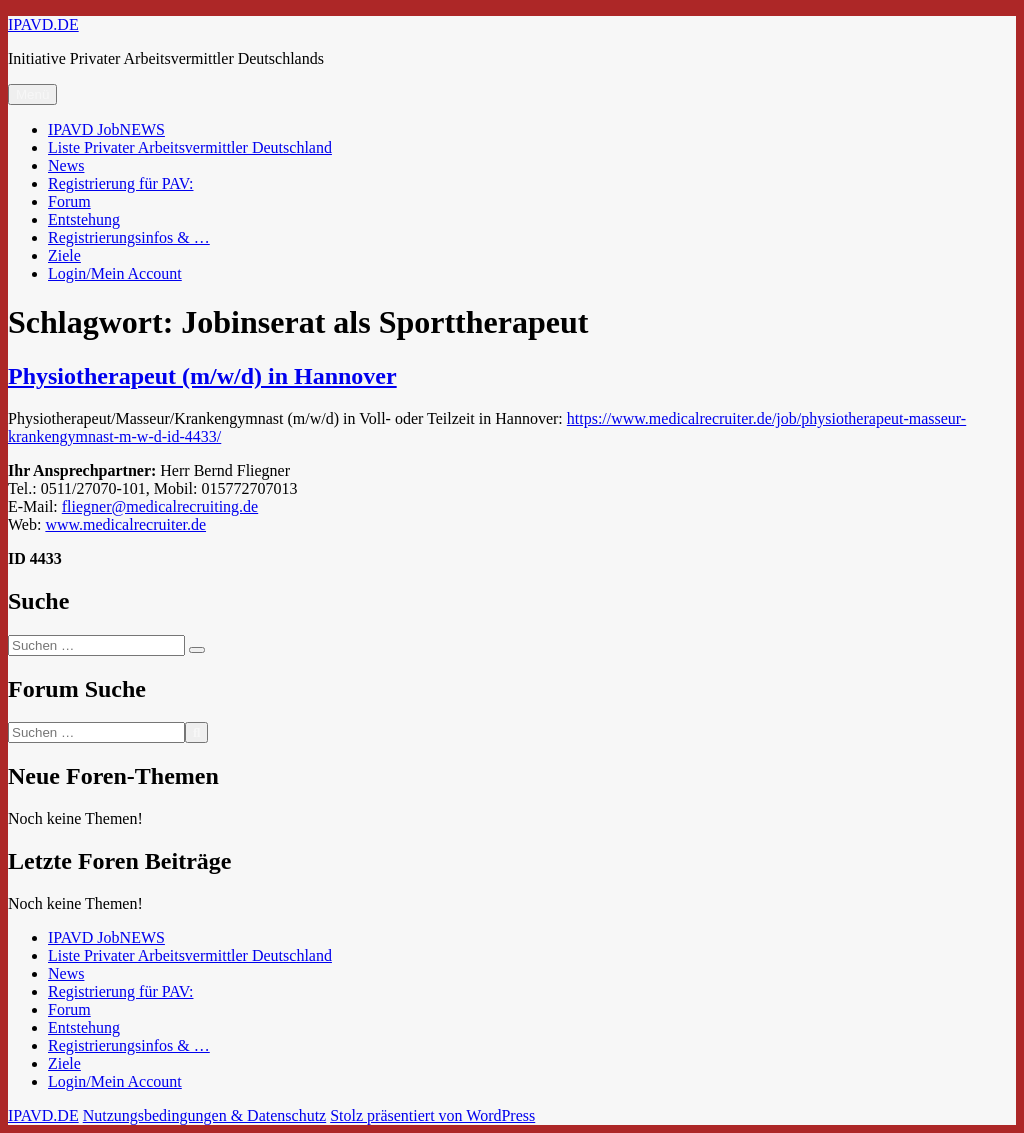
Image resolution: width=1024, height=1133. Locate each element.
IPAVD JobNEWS (106, 129)
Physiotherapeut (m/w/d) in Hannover (202, 376)
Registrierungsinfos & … (129, 237)
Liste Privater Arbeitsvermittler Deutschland (190, 147)
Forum (69, 201)
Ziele (64, 255)
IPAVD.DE (43, 24)
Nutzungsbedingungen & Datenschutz (205, 1115)
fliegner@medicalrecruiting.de (160, 506)
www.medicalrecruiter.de (125, 524)
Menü (32, 94)
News (66, 165)
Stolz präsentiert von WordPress (432, 1115)
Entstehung (84, 219)
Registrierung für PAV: (120, 183)
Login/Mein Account (115, 273)
